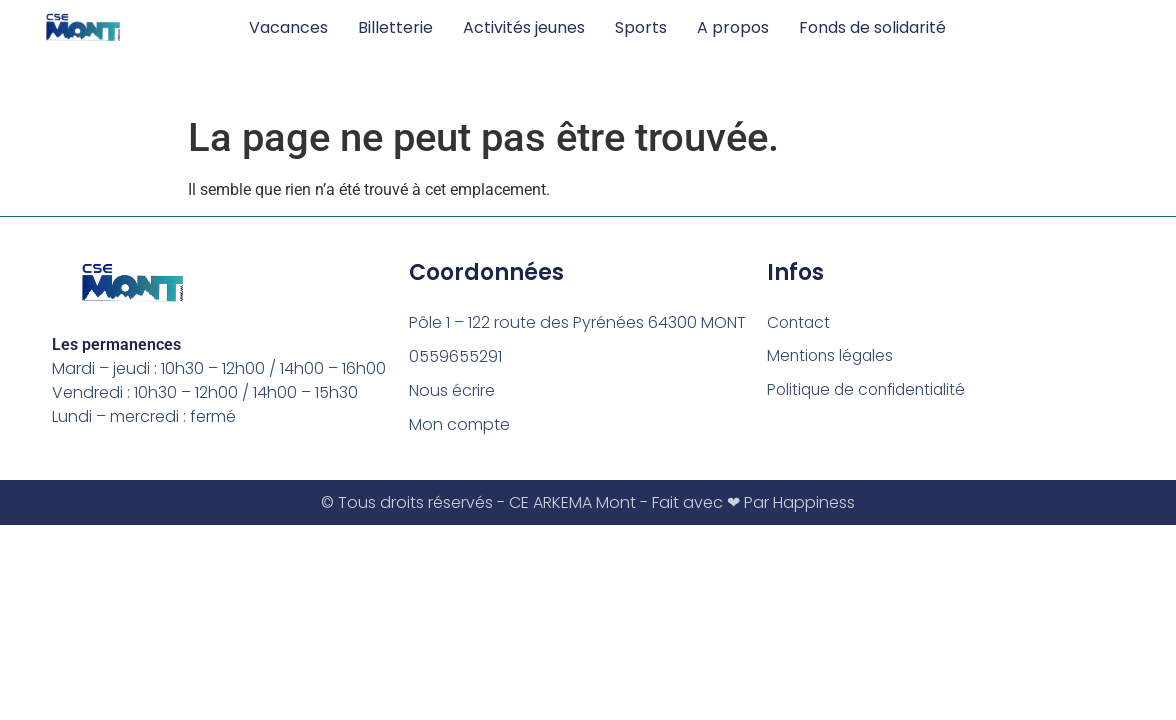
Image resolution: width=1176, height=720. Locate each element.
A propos (733, 27)
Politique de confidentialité (871, 390)
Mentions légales (832, 356)
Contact (800, 322)
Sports (641, 27)
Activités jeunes (524, 27)
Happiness (814, 502)
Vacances (288, 27)
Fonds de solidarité (872, 27)
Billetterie (395, 27)
